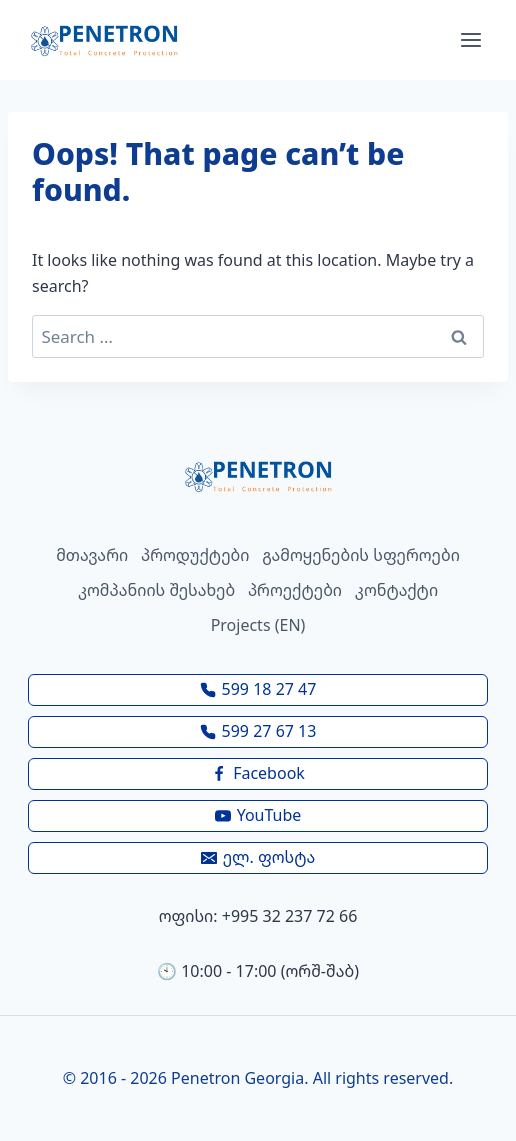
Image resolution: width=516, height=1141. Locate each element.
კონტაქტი (396, 590)
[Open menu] (471, 40)
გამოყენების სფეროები (361, 555)
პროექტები (295, 590)
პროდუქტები (195, 555)
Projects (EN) (258, 625)
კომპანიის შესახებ (156, 590)
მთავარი (92, 555)
